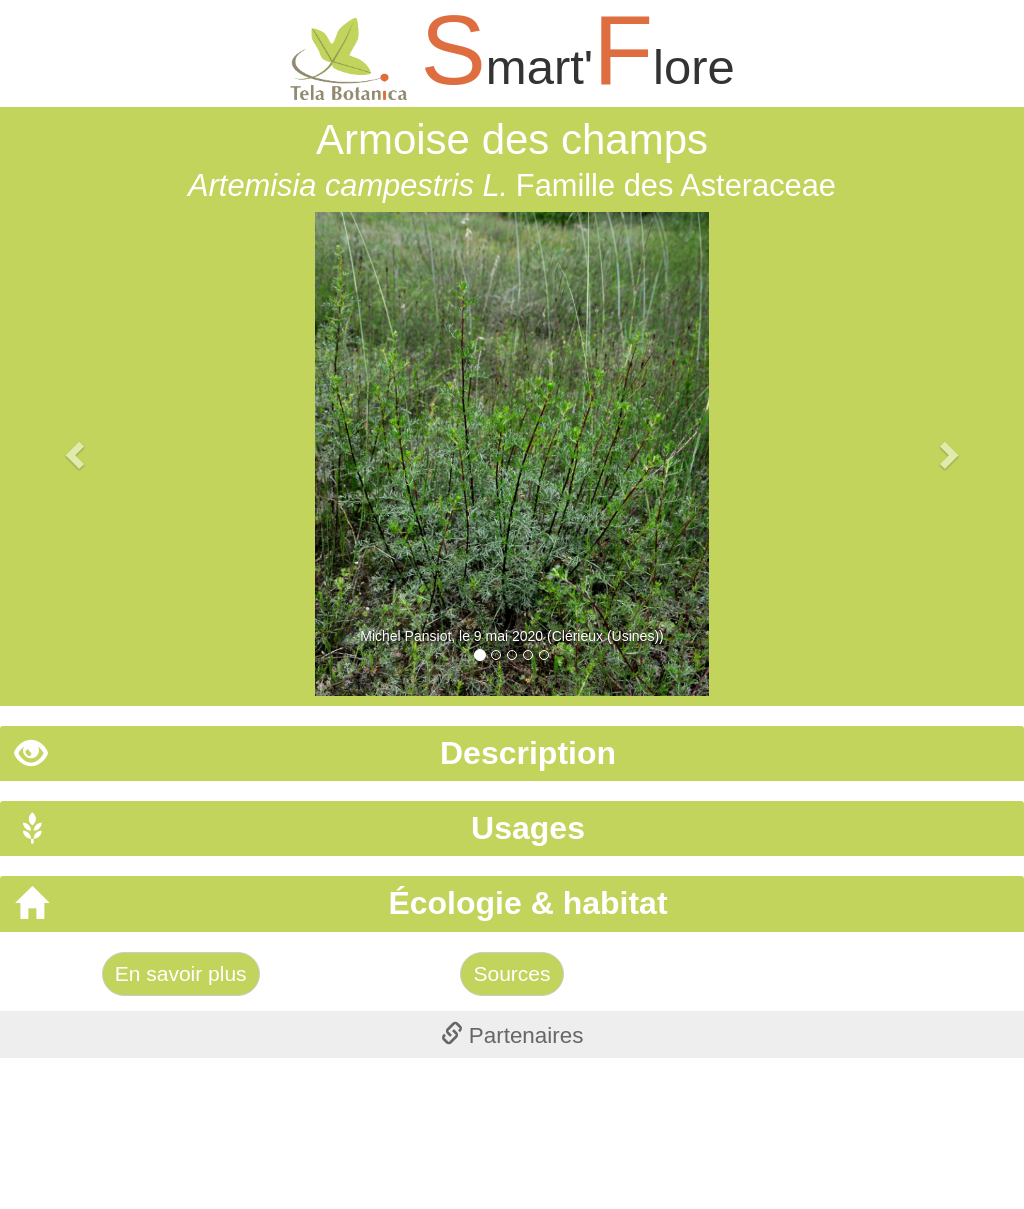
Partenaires (512, 1035)
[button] (77, 454)
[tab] (512, 753)
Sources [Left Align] (511, 973)
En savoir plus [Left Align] (181, 973)
